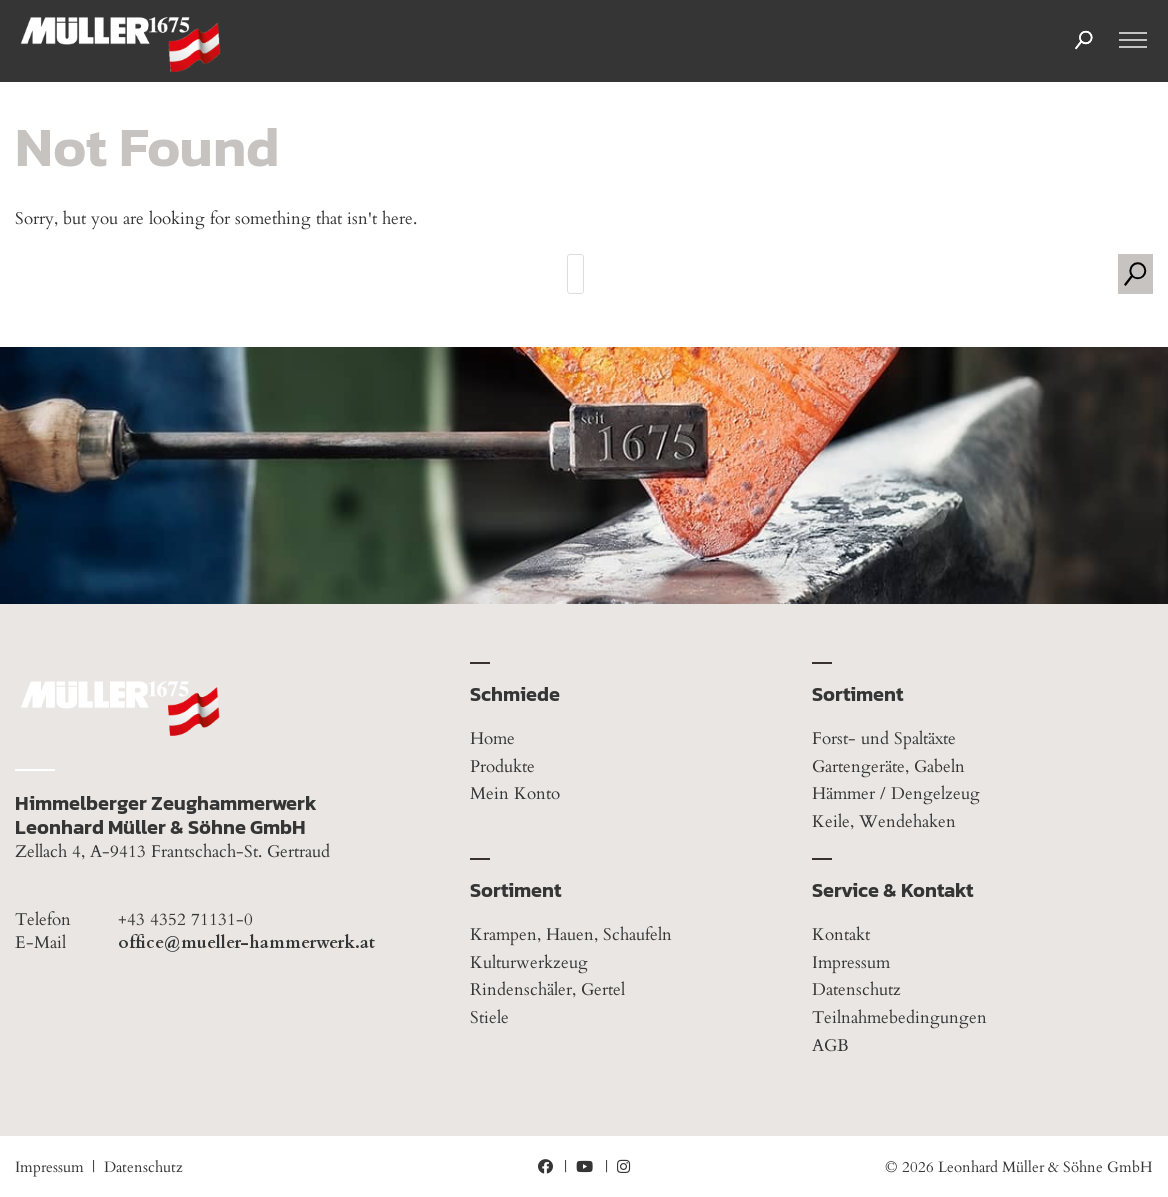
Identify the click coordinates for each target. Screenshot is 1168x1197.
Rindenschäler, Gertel (547, 989)
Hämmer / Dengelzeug (896, 793)
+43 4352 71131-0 (185, 920)
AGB (830, 1045)
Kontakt (841, 934)
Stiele (489, 1017)
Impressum (851, 962)
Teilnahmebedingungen (899, 1017)
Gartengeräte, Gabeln (888, 766)
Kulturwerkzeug (529, 962)
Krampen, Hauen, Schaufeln (571, 934)
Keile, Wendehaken (884, 821)
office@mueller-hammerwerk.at (246, 943)
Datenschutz (856, 989)
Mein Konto (515, 793)
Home (492, 738)
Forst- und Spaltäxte (884, 738)
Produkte (502, 766)
